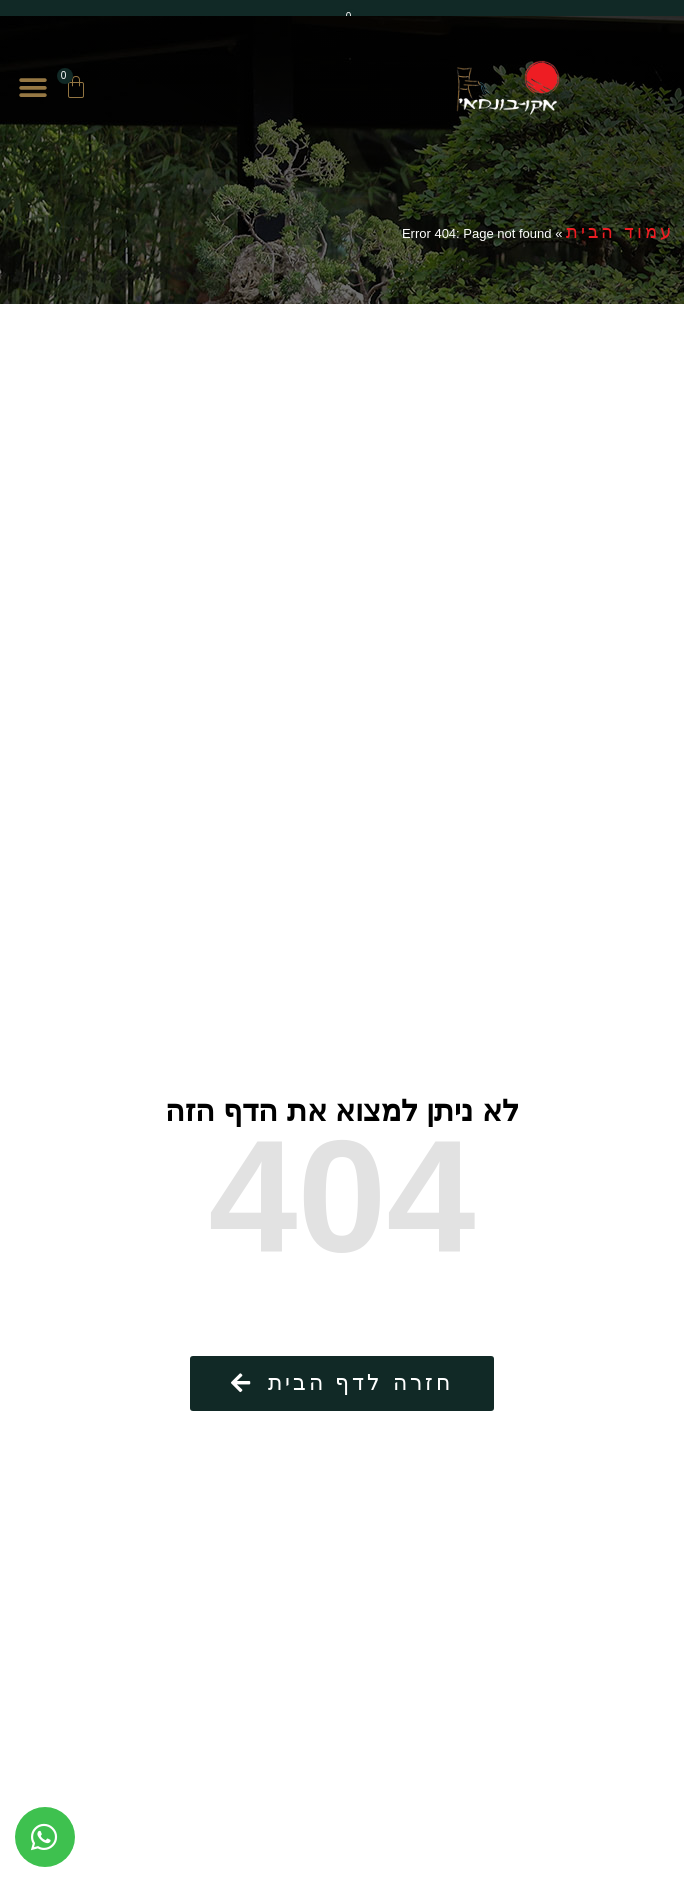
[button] (32, 88)
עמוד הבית (620, 232)
